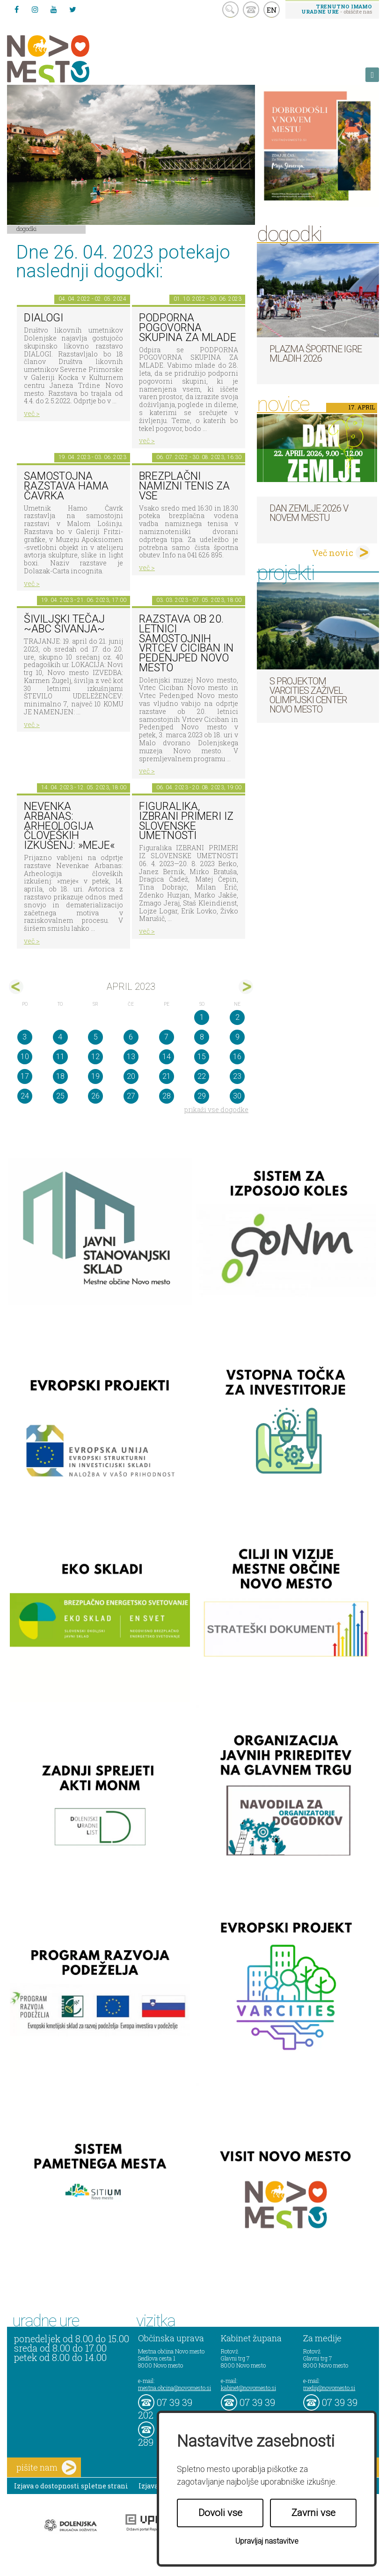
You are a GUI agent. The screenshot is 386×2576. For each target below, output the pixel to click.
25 (60, 1095)
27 (131, 1095)
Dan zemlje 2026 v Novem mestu (308, 513)
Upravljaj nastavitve (267, 2541)
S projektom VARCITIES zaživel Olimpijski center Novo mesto (308, 695)
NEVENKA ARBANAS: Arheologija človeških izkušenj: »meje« (69, 826)
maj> (246, 987)
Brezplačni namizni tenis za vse (184, 486)
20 (131, 1076)
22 (201, 1076)
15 (201, 1056)
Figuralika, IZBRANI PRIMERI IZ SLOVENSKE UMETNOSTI (186, 821)
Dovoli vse (220, 2512)
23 (237, 1076)
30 (237, 1095)
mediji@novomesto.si (329, 2387)
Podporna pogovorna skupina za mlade (187, 327)
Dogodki (26, 228)
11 (60, 1056)
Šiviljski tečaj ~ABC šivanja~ (64, 624)
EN (272, 10)
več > (32, 413)
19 (95, 1076)
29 (201, 1095)
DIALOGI (43, 318)
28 (166, 1095)
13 (131, 1056)
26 (95, 1095)
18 (60, 1076)
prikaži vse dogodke (216, 1109)
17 (25, 1076)
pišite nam (46, 2467)
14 (166, 1056)
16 (237, 1056)
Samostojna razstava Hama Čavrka (66, 486)
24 (25, 1095)
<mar (16, 987)
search (230, 9)
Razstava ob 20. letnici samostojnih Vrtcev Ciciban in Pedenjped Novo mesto (186, 643)
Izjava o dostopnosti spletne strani (71, 2485)
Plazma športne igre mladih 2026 (315, 353)
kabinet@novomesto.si (248, 2387)
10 (25, 1056)
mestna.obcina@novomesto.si (174, 2387)
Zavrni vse (313, 2512)
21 (166, 1076)
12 (95, 1056)
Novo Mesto (70, 58)
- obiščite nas (336, 9)
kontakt (251, 9)
